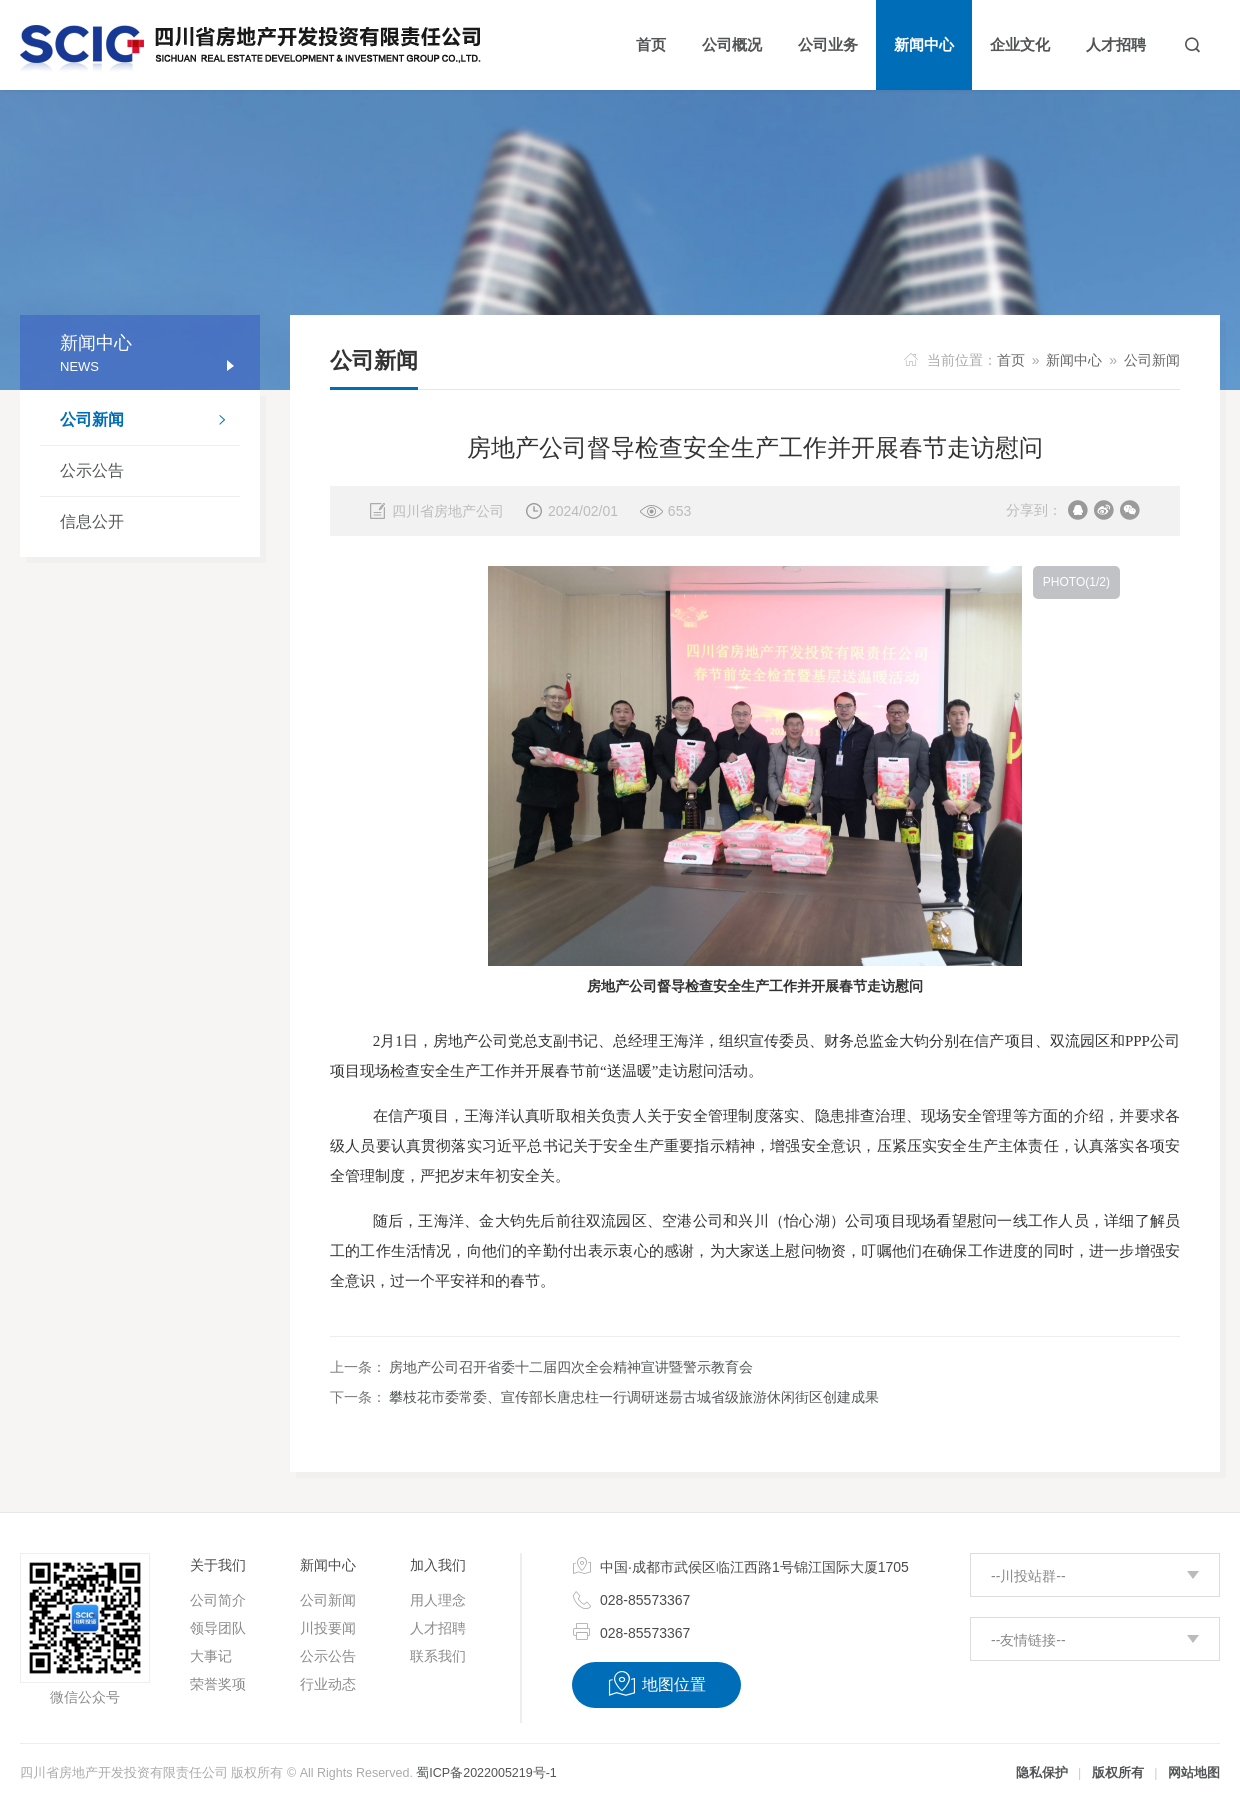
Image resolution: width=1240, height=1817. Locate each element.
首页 (1011, 360)
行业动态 (328, 1684)
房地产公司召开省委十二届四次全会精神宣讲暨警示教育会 (571, 1367)
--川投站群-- (1028, 1576)
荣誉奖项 (218, 1684)
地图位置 (656, 1684)
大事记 (211, 1656)
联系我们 (438, 1656)
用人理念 (438, 1600)
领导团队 (218, 1628)
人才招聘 (438, 1628)
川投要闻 (328, 1628)
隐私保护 (1042, 1773)
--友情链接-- (1028, 1640)
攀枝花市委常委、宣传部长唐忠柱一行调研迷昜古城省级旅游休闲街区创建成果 (634, 1397)
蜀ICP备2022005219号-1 (486, 1773)
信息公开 (92, 521)
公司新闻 (150, 422)
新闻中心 (1074, 360)
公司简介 (218, 1600)
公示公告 (92, 470)
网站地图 (1194, 1773)
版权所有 (1118, 1773)
